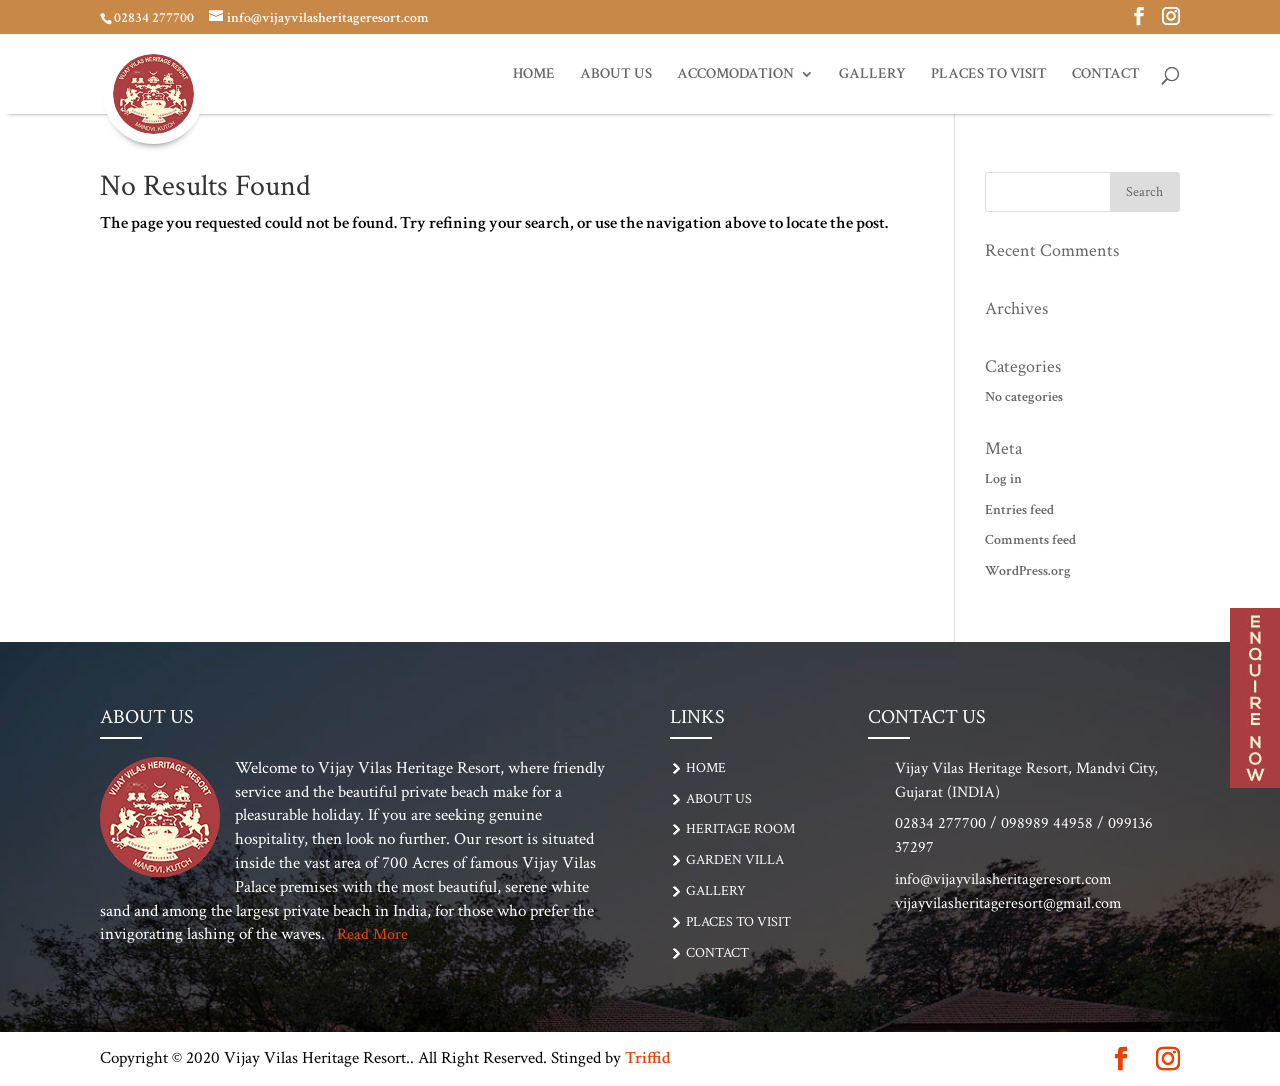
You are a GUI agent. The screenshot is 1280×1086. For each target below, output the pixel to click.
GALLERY (872, 75)
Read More (372, 934)
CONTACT (1106, 75)
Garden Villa (735, 860)
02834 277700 (154, 18)
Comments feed (1030, 540)
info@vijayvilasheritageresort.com (1003, 879)
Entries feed (1019, 510)
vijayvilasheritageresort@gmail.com (1008, 903)
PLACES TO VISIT (989, 75)
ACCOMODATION (735, 75)
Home (534, 75)
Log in (1003, 479)
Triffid (648, 1058)
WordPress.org (1028, 571)
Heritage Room (740, 829)
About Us (616, 75)
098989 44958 (1047, 823)
